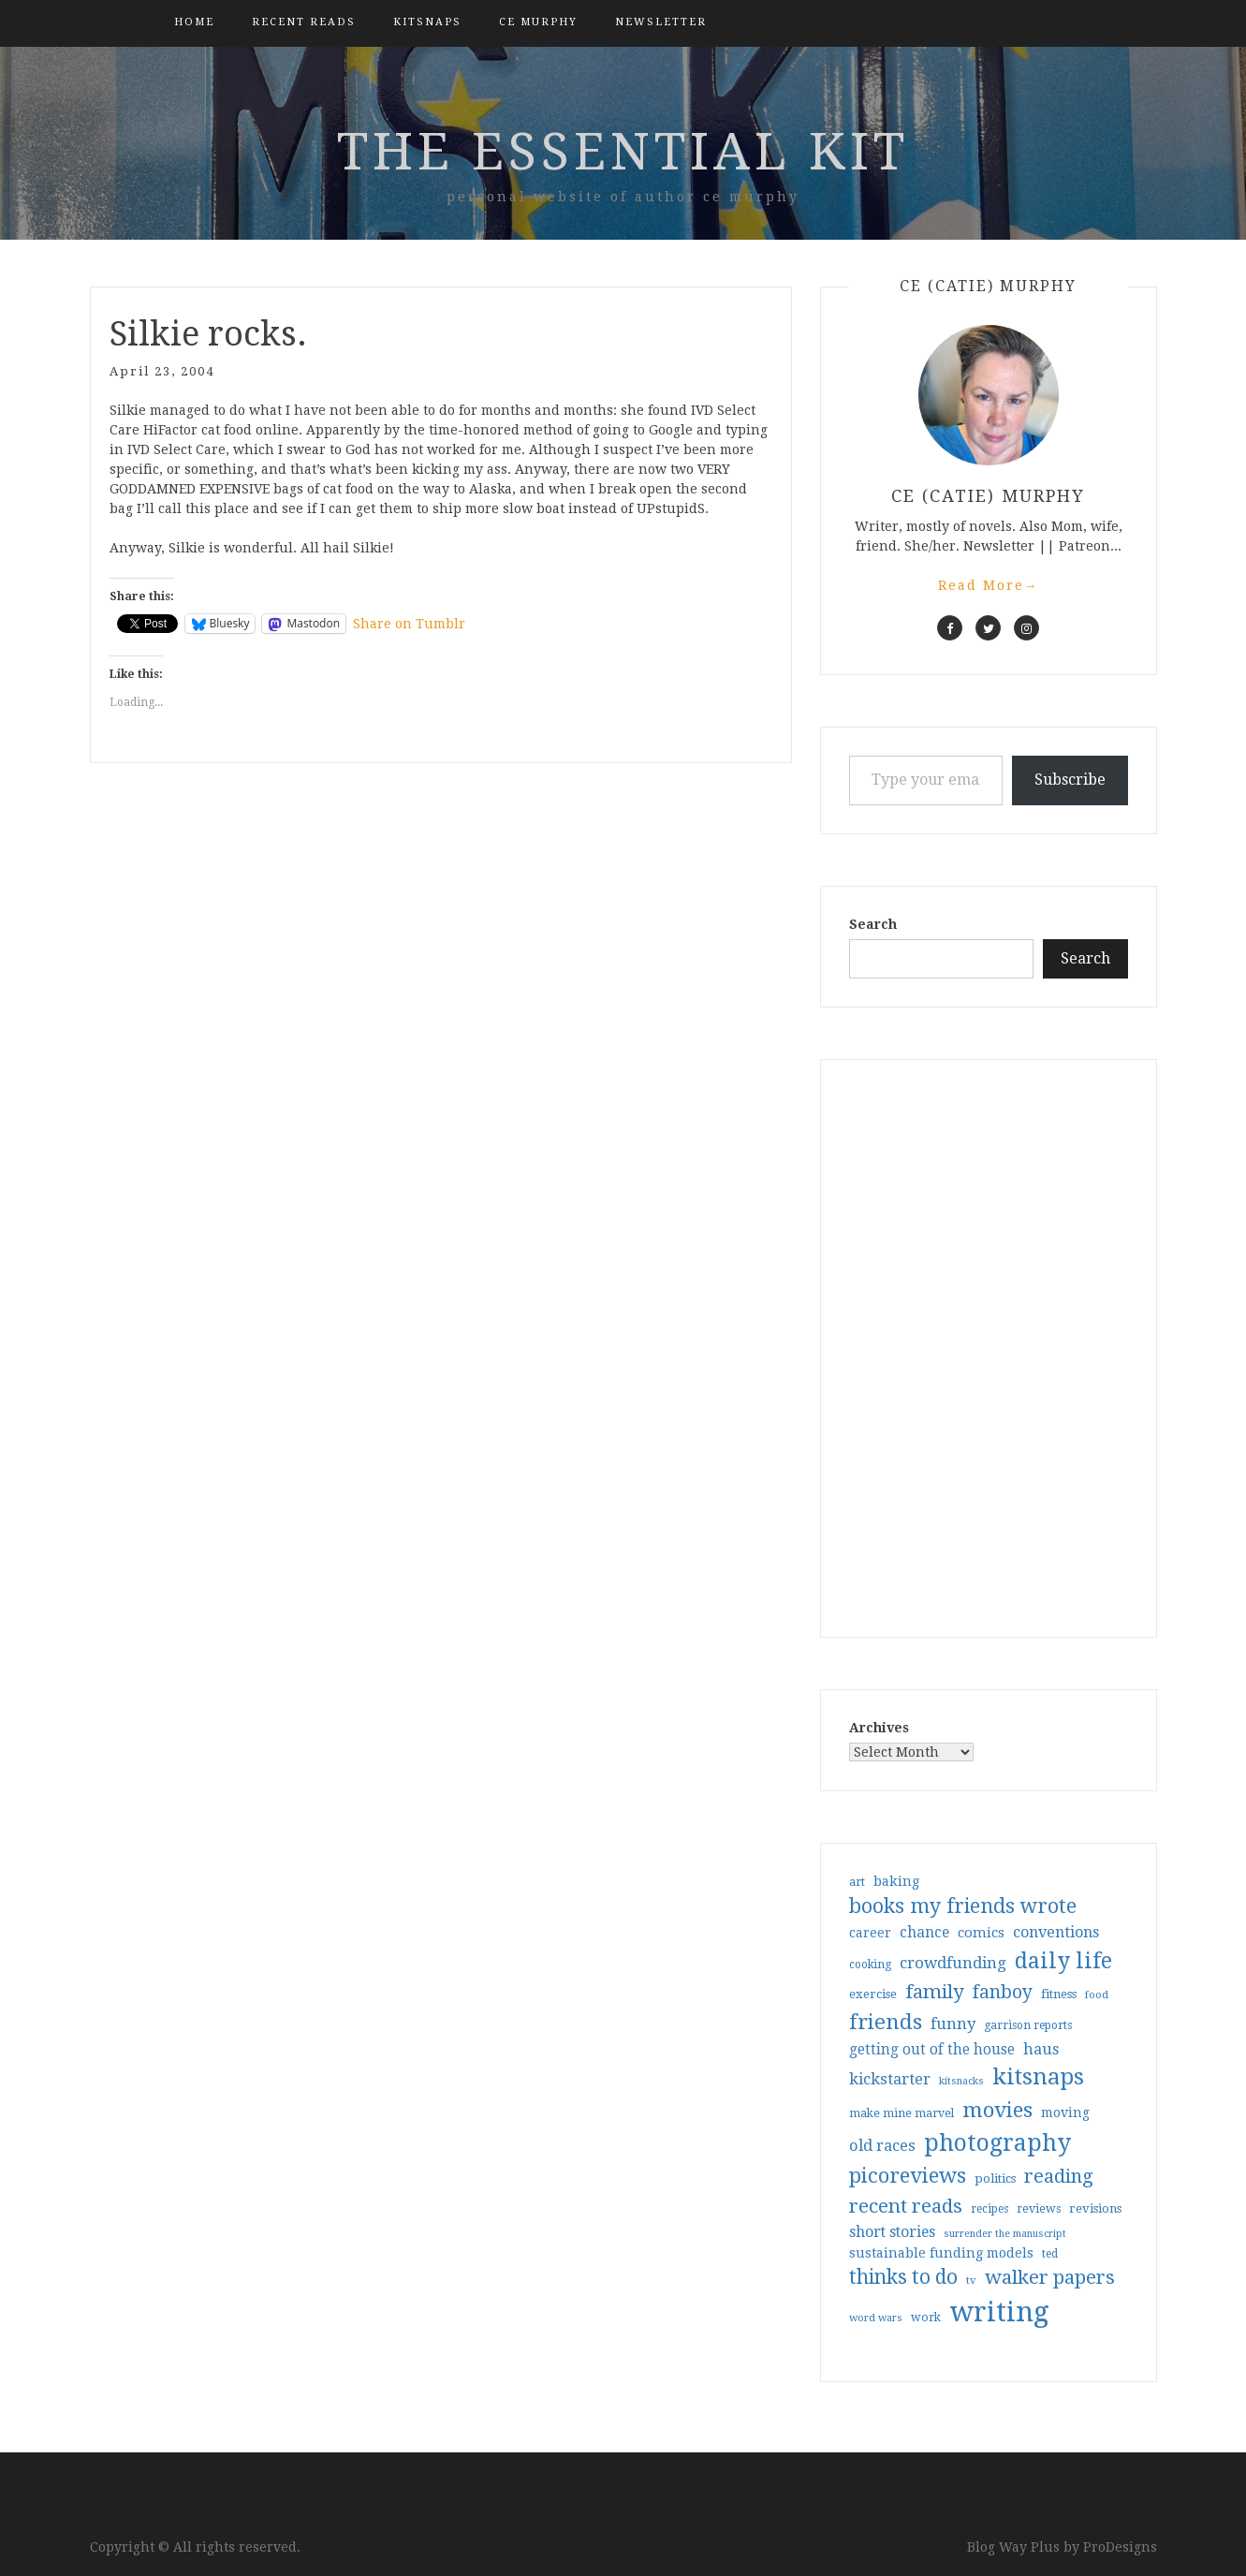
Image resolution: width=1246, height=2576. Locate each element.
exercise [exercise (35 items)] (873, 1994)
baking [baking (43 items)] (896, 1881)
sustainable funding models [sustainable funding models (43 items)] (941, 2252)
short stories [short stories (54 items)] (892, 2232)
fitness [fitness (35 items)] (1059, 1994)
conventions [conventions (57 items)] (1056, 1932)
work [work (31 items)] (926, 2317)
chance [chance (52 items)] (924, 1932)
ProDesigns (1120, 2546)
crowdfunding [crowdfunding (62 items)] (953, 1962)
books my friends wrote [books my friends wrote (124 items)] (963, 1906)
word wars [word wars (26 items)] (875, 2318)
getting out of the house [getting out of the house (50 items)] (932, 2049)
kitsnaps (427, 22)
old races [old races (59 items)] (882, 2146)
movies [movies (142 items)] (997, 2110)
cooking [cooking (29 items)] (870, 1964)
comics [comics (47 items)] (981, 1932)
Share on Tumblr (409, 623)
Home (194, 22)
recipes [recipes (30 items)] (989, 2208)
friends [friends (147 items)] (885, 2021)
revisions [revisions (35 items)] (1095, 2208)
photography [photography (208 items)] (997, 2142)
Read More (988, 585)
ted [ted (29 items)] (1050, 2253)
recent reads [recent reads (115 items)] (905, 2206)
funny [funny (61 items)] (953, 2024)
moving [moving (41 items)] (1065, 2112)
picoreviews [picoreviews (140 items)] (907, 2175)
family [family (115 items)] (934, 1991)
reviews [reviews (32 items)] (1039, 2208)
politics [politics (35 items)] (995, 2178)
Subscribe (1070, 779)
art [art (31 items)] (857, 1882)
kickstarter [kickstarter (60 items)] (890, 2079)
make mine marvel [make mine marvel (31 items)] (901, 2113)
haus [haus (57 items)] (1041, 2049)
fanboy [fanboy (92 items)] (1003, 1992)
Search (873, 924)
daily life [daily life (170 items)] (1063, 1961)
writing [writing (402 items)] (999, 2312)
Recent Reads (304, 22)
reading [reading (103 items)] (1058, 2176)
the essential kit (623, 152)
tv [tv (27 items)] (971, 2280)
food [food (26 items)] (1096, 1995)
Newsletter (661, 22)
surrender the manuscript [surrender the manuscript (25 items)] (1005, 2234)
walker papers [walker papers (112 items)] (1050, 2277)
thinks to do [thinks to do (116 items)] (903, 2277)
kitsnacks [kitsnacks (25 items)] (961, 2081)
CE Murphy (538, 22)
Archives (879, 1727)
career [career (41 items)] (870, 1932)
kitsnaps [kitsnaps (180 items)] (1038, 2077)
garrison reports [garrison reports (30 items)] (1028, 2025)
